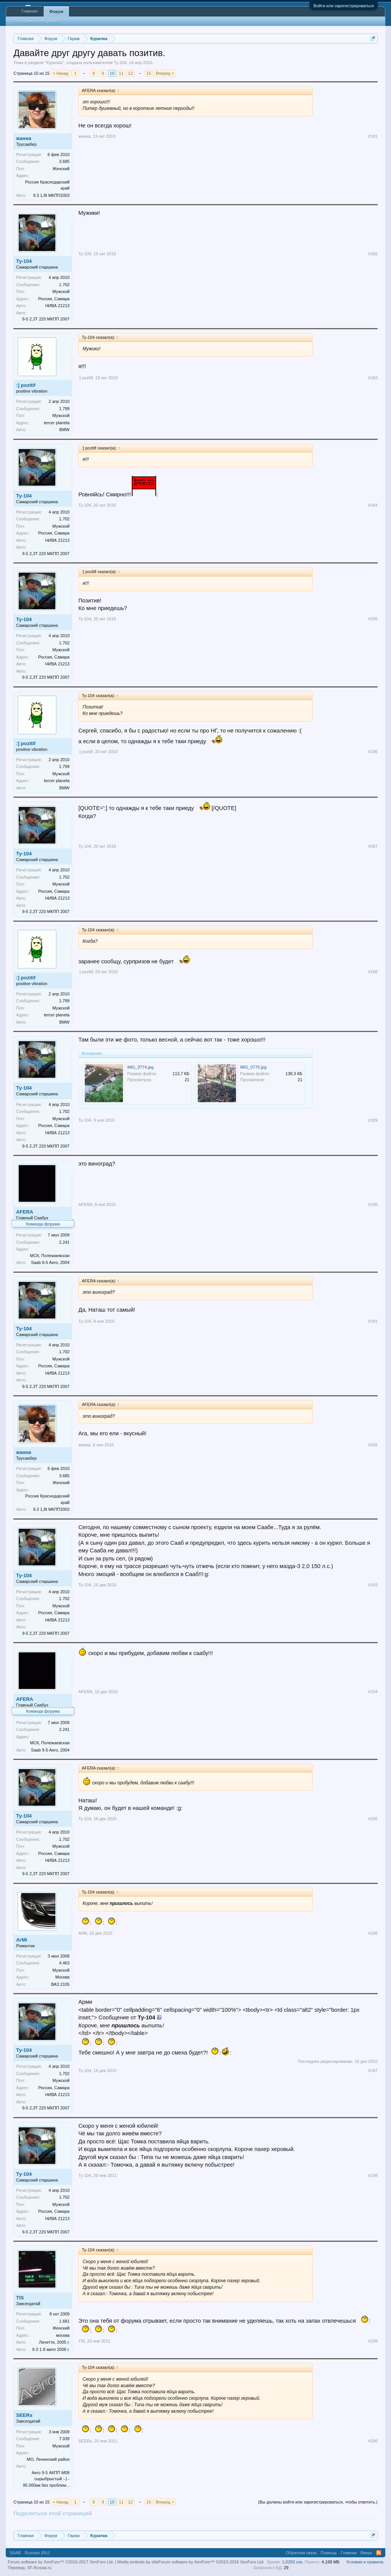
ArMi (21, 1940)
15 (148, 73)
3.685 (64, 161)
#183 (372, 377)
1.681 (64, 2321)
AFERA (24, 1212)
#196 (372, 1933)
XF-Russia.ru (39, 2567)
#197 (372, 2070)
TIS (20, 2298)
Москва (62, 1977)
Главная (29, 11)
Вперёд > (165, 73)
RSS (378, 2552)
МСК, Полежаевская (49, 1255)
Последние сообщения (35, 21)
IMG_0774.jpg (140, 1067)
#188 (372, 971)
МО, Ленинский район (48, 2459)
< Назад (60, 73)
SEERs (24, 2415)
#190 (372, 1204)
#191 (372, 1321)
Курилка (55, 62)
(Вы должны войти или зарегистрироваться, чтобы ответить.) (318, 2502)
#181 (372, 136)
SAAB (15, 2552)
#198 (372, 2175)
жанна (23, 138)
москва (62, 2335)
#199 (372, 2341)
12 (130, 73)
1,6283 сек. (293, 2562)
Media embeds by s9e (137, 2562)
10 (112, 73)
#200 (372, 2441)
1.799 (64, 408)
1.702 (64, 284)
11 (121, 73)
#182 (372, 253)
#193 (372, 1585)
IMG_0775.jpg (253, 1067)
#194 (372, 1691)
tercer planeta (56, 422)
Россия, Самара (53, 298)
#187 (372, 846)
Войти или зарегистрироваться (343, 5)
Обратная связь (301, 2552)
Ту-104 (120, 62)
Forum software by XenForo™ (211, 2562)
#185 (372, 619)
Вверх (366, 2552)
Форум (56, 11)
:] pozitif (26, 385)
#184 (372, 505)
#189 (372, 1120)
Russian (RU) (37, 2552)
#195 (372, 1818)
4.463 (64, 1963)
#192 (372, 1445)
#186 (372, 751)
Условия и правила (364, 2562)
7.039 (64, 2438)
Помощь (329, 2552)
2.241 (64, 1242)
